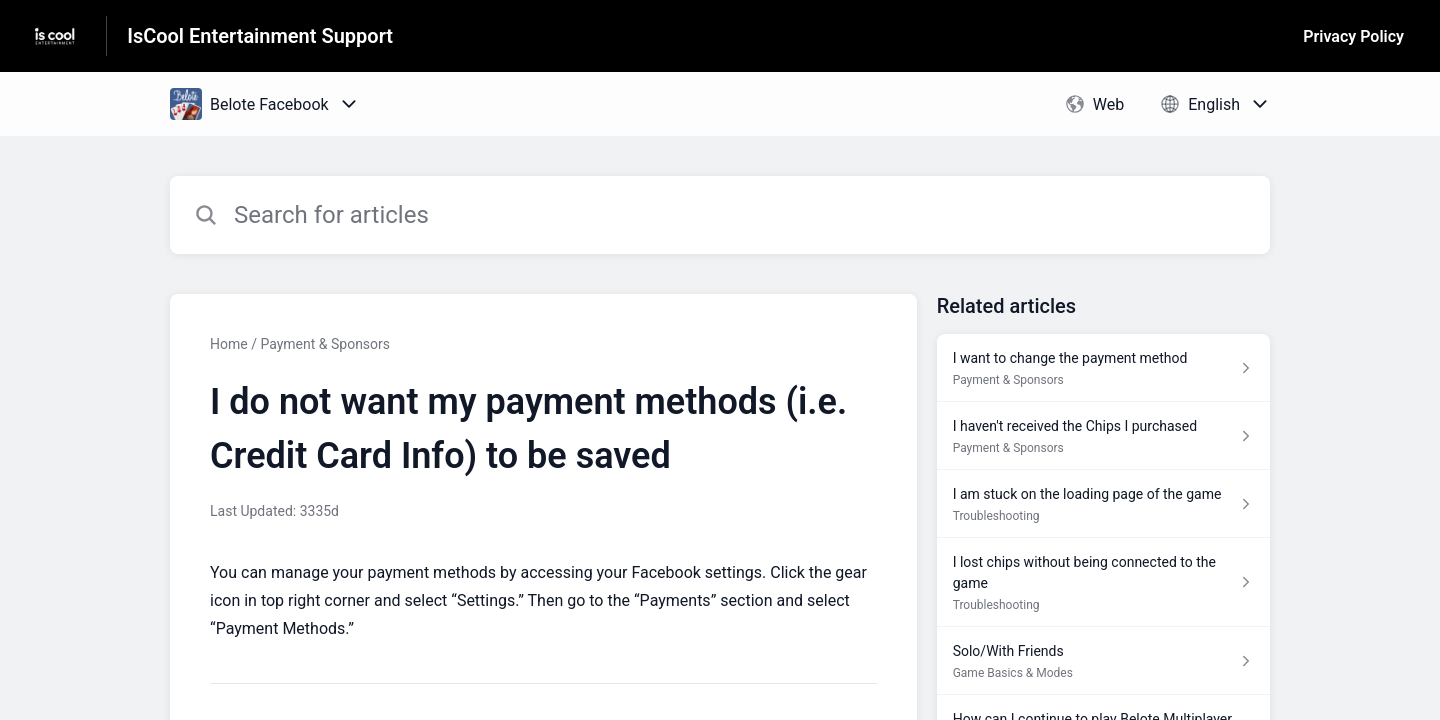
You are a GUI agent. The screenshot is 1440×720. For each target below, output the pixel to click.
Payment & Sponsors (325, 344)
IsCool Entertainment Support (260, 36)
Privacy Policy (1353, 36)
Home (229, 344)
